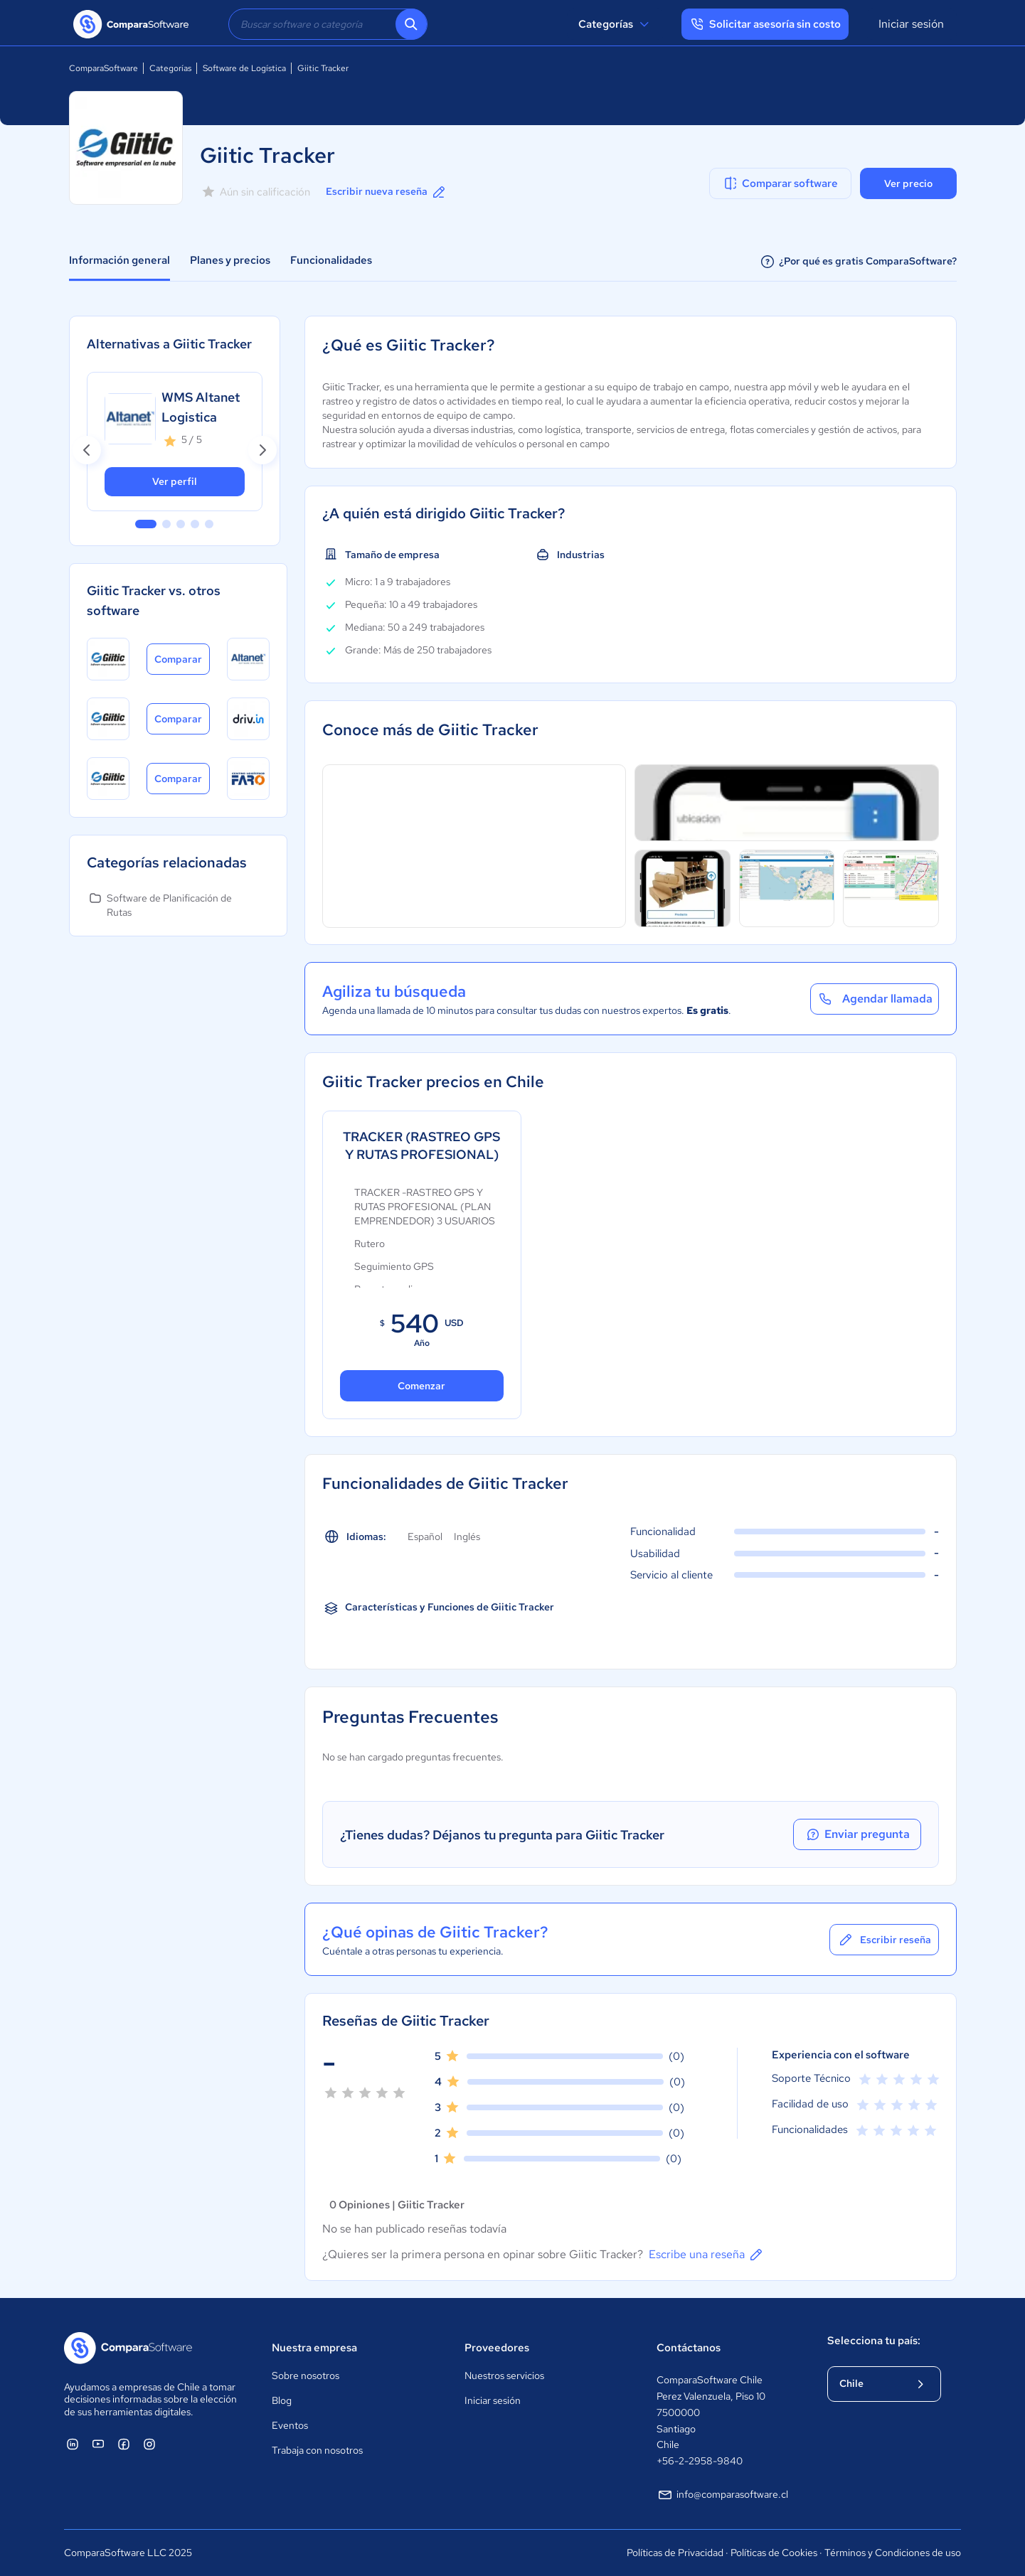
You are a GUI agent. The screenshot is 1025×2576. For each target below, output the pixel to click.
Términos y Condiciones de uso (892, 2552)
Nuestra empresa (314, 2348)
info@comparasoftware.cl (722, 2494)
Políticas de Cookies (774, 2552)
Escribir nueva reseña (386, 192)
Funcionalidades (331, 260)
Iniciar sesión (911, 23)
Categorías (615, 24)
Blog (282, 2400)
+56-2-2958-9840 (700, 2460)
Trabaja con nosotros (317, 2450)
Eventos (290, 2425)
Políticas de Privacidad (675, 2552)
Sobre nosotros (305, 2375)
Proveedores (496, 2348)
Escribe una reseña (707, 2254)
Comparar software (780, 183)
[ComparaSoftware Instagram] (149, 2443)
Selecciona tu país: (873, 2341)
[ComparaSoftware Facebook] (123, 2443)
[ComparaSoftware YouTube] (98, 2443)
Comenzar (421, 1385)
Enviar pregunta (857, 1834)
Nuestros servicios (504, 2375)
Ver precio (908, 183)
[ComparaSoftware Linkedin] (72, 2443)
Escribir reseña (884, 1939)
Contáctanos (689, 2348)
